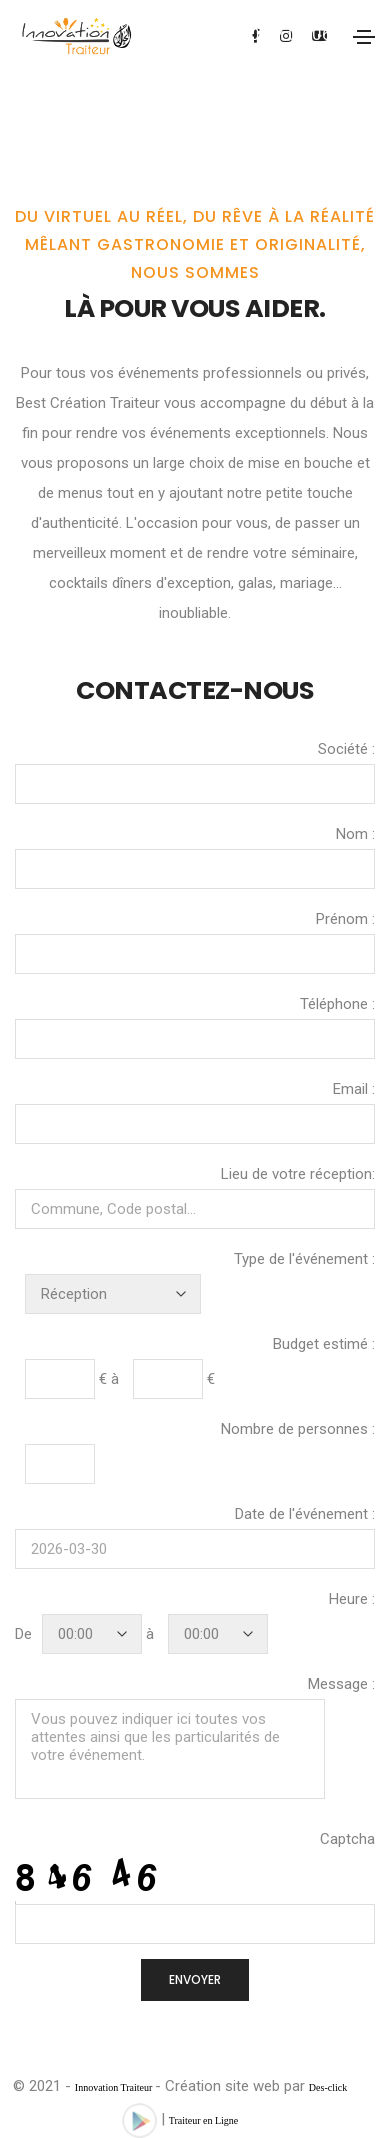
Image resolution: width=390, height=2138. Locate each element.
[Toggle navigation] (364, 37)
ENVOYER (195, 1979)
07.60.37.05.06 (274, 34)
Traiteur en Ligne (204, 2120)
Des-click (328, 2087)
